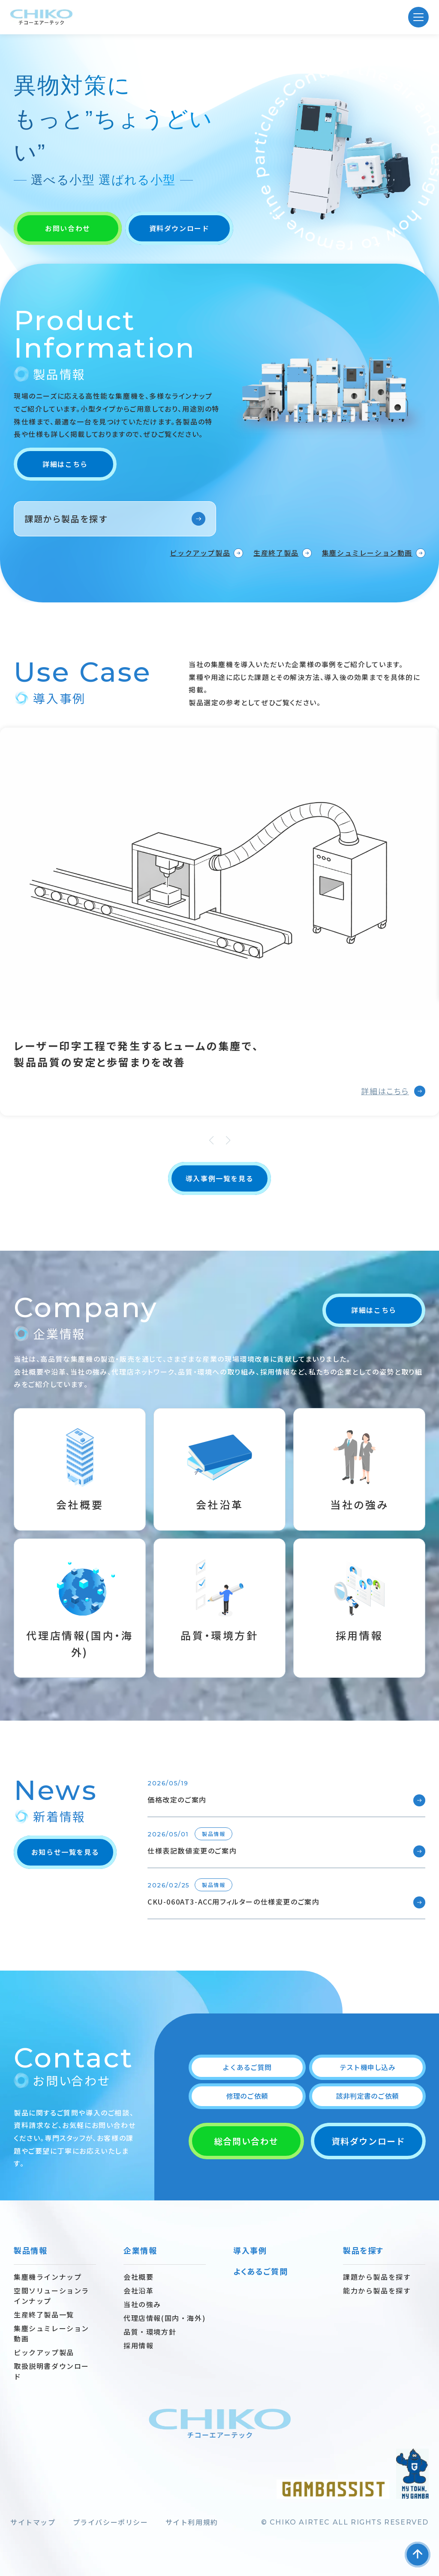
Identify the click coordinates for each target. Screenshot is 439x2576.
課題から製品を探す (66, 518)
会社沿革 (138, 2290)
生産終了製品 (276, 553)
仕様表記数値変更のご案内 (192, 1850)
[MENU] (418, 17)
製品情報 (30, 2250)
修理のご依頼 (247, 2096)
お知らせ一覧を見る (65, 1852)
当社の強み (142, 2304)
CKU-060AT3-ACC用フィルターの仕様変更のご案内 (233, 1901)
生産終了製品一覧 (44, 2314)
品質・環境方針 (149, 2331)
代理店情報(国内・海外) (164, 2318)
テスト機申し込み (367, 2067)
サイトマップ (33, 2522)
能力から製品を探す (377, 2290)
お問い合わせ (67, 228)
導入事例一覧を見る (219, 1178)
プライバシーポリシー (110, 2522)
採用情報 (138, 2345)
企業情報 (140, 2250)
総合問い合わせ (246, 2141)
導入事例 (250, 2250)
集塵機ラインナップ (47, 2277)
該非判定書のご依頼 (367, 2096)
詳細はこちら (65, 464)
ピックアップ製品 (200, 553)
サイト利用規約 (191, 2522)
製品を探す (363, 2250)
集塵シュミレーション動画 (367, 553)
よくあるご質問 (247, 2067)
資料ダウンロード (179, 228)
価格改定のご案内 (177, 1799)
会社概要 (138, 2277)
